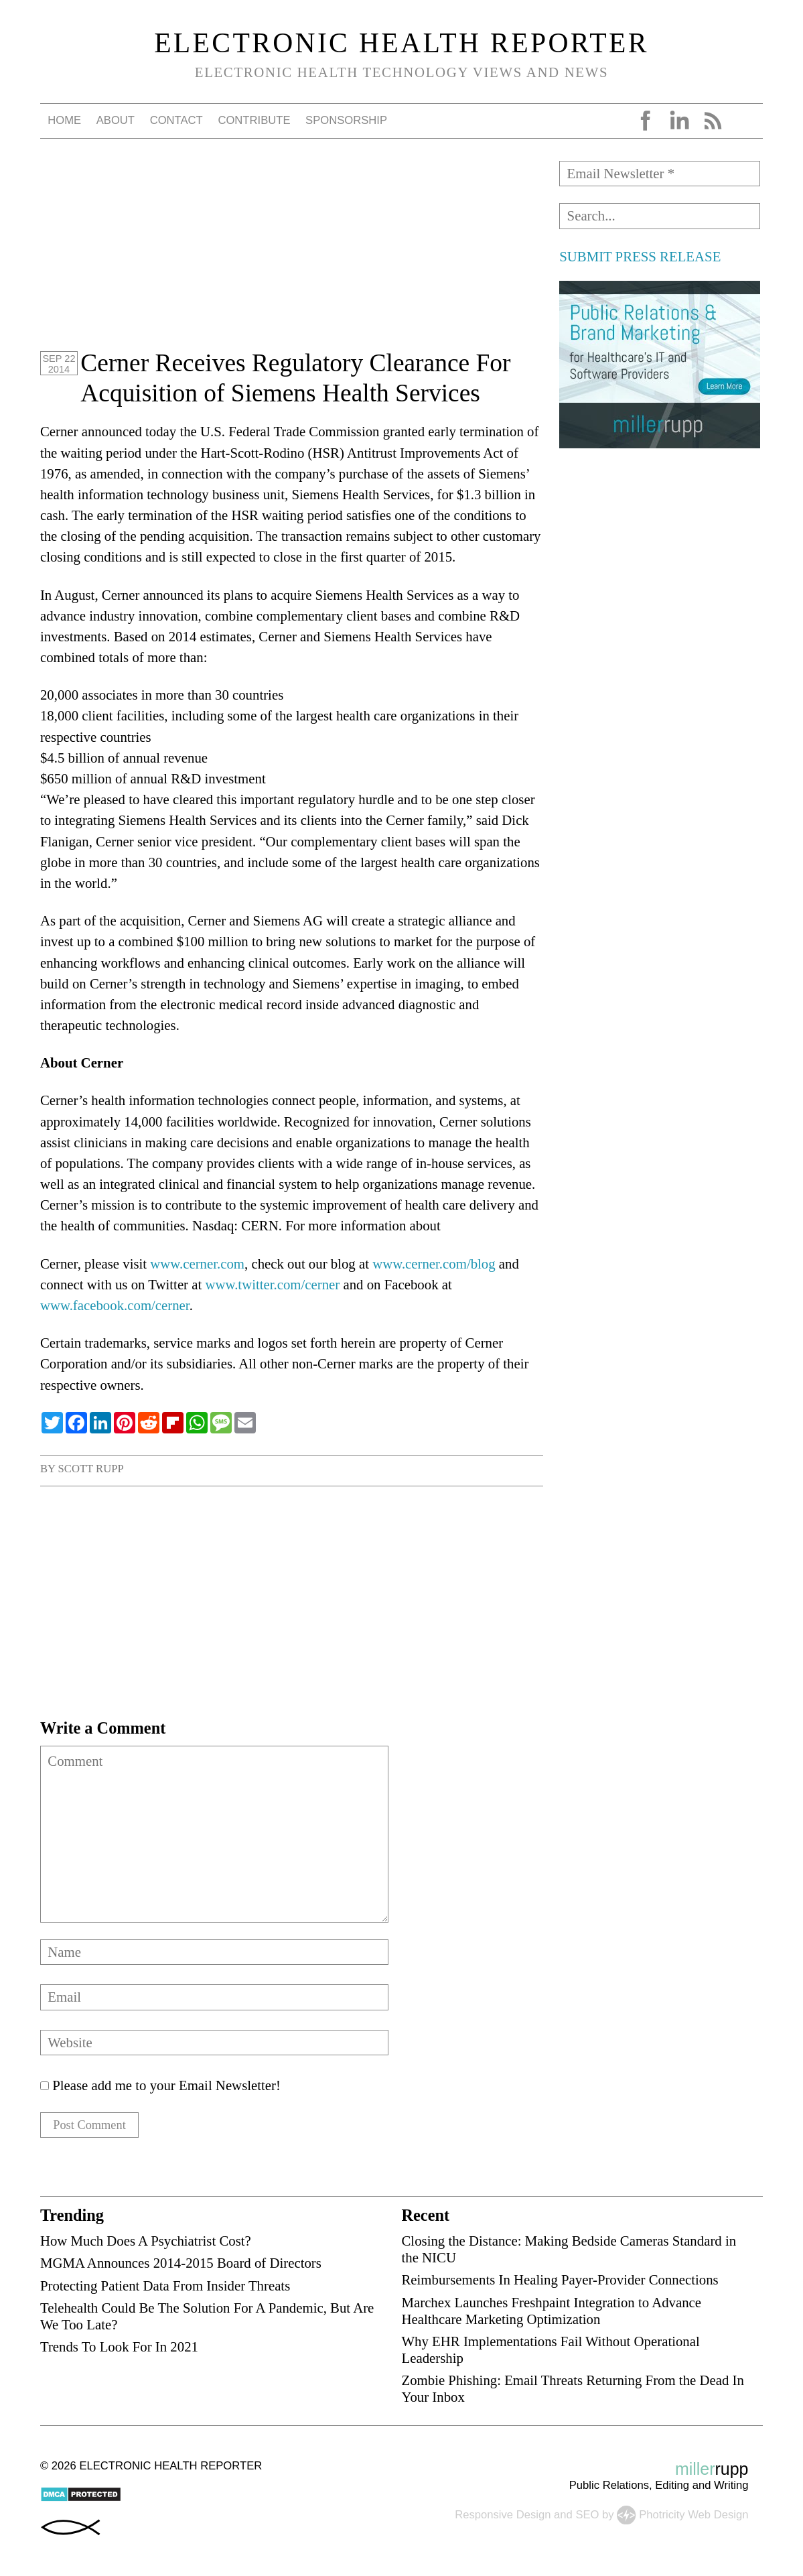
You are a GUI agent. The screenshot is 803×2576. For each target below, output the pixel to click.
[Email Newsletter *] (659, 173)
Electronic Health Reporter (401, 42)
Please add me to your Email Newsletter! (160, 2085)
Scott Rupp (91, 1468)
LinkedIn (679, 120)
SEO (587, 2518)
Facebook (645, 120)
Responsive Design (503, 2518)
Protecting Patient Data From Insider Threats (165, 2289)
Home (64, 120)
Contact (176, 120)
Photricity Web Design (693, 2518)
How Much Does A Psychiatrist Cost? (145, 2244)
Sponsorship (346, 120)
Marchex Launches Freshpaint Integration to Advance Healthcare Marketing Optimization (551, 2314)
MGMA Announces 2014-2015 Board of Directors (180, 2266)
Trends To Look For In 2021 (119, 2350)
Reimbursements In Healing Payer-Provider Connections (559, 2283)
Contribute (254, 120)
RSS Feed (712, 120)
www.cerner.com (197, 1263)
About (115, 120)
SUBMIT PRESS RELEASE (640, 256)
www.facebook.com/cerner (115, 1305)
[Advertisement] (291, 254)
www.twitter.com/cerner (272, 1284)
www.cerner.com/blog (433, 1263)
